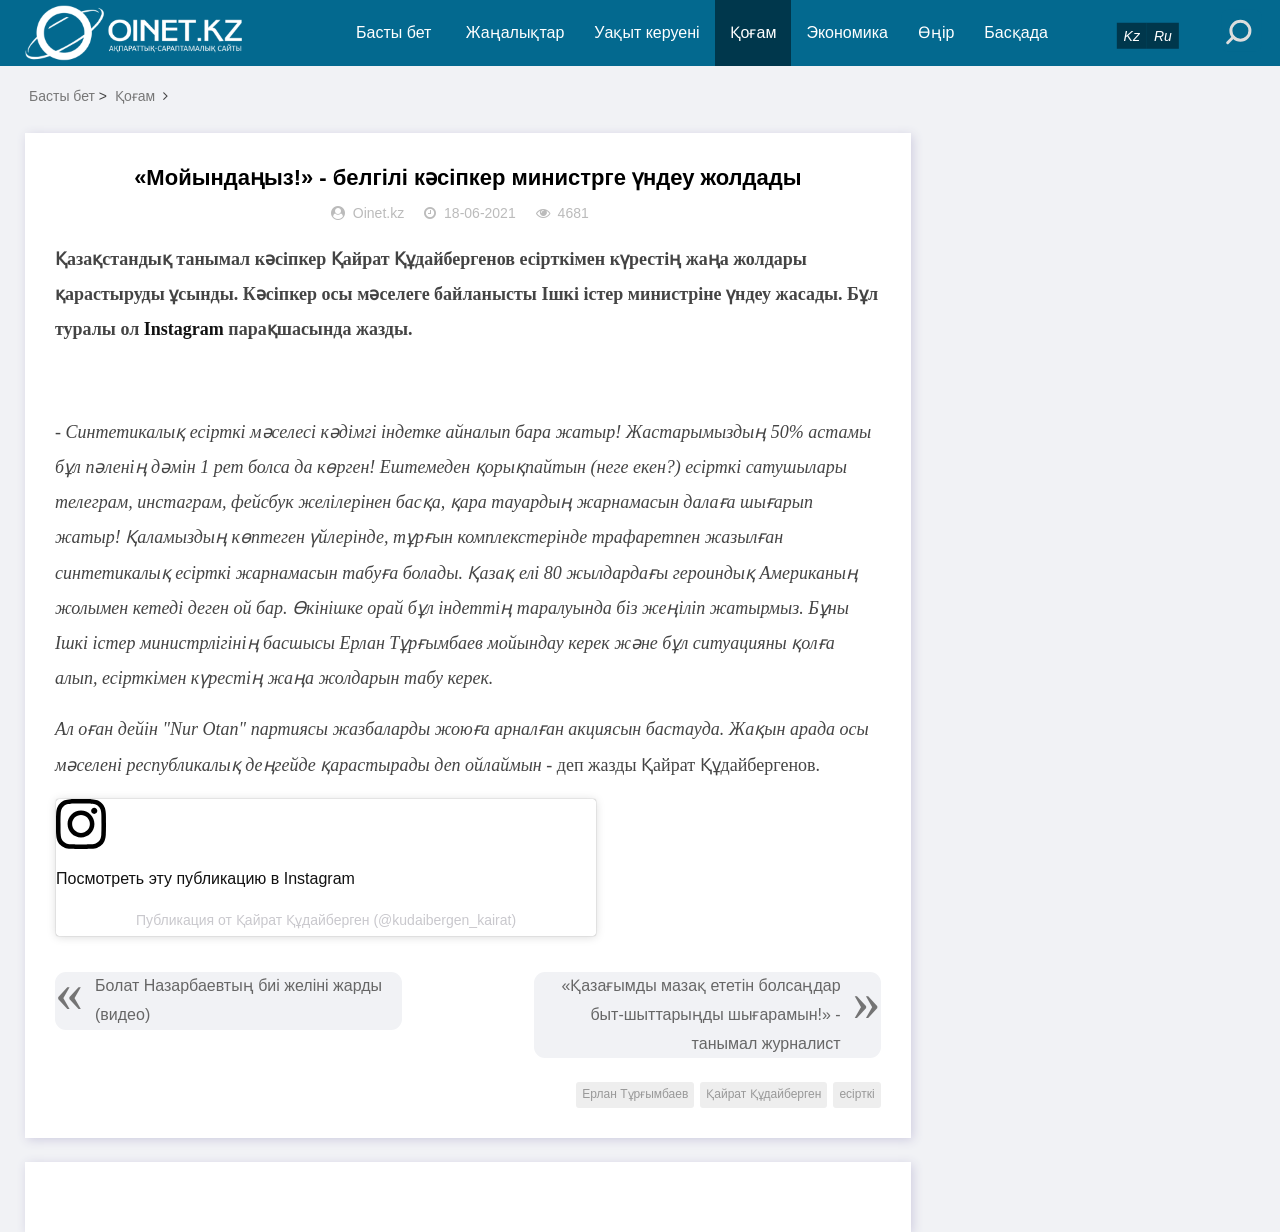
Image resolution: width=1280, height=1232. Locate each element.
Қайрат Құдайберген (763, 1094)
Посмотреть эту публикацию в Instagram (205, 878)
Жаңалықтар (515, 32)
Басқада (1016, 32)
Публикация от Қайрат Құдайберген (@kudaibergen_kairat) (326, 920)
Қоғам (753, 32)
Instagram (184, 329)
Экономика (847, 32)
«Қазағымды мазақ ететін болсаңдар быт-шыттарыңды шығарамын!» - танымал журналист (700, 1014)
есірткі (856, 1094)
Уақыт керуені (646, 32)
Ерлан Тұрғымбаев (635, 1094)
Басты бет (393, 32)
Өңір (936, 32)
